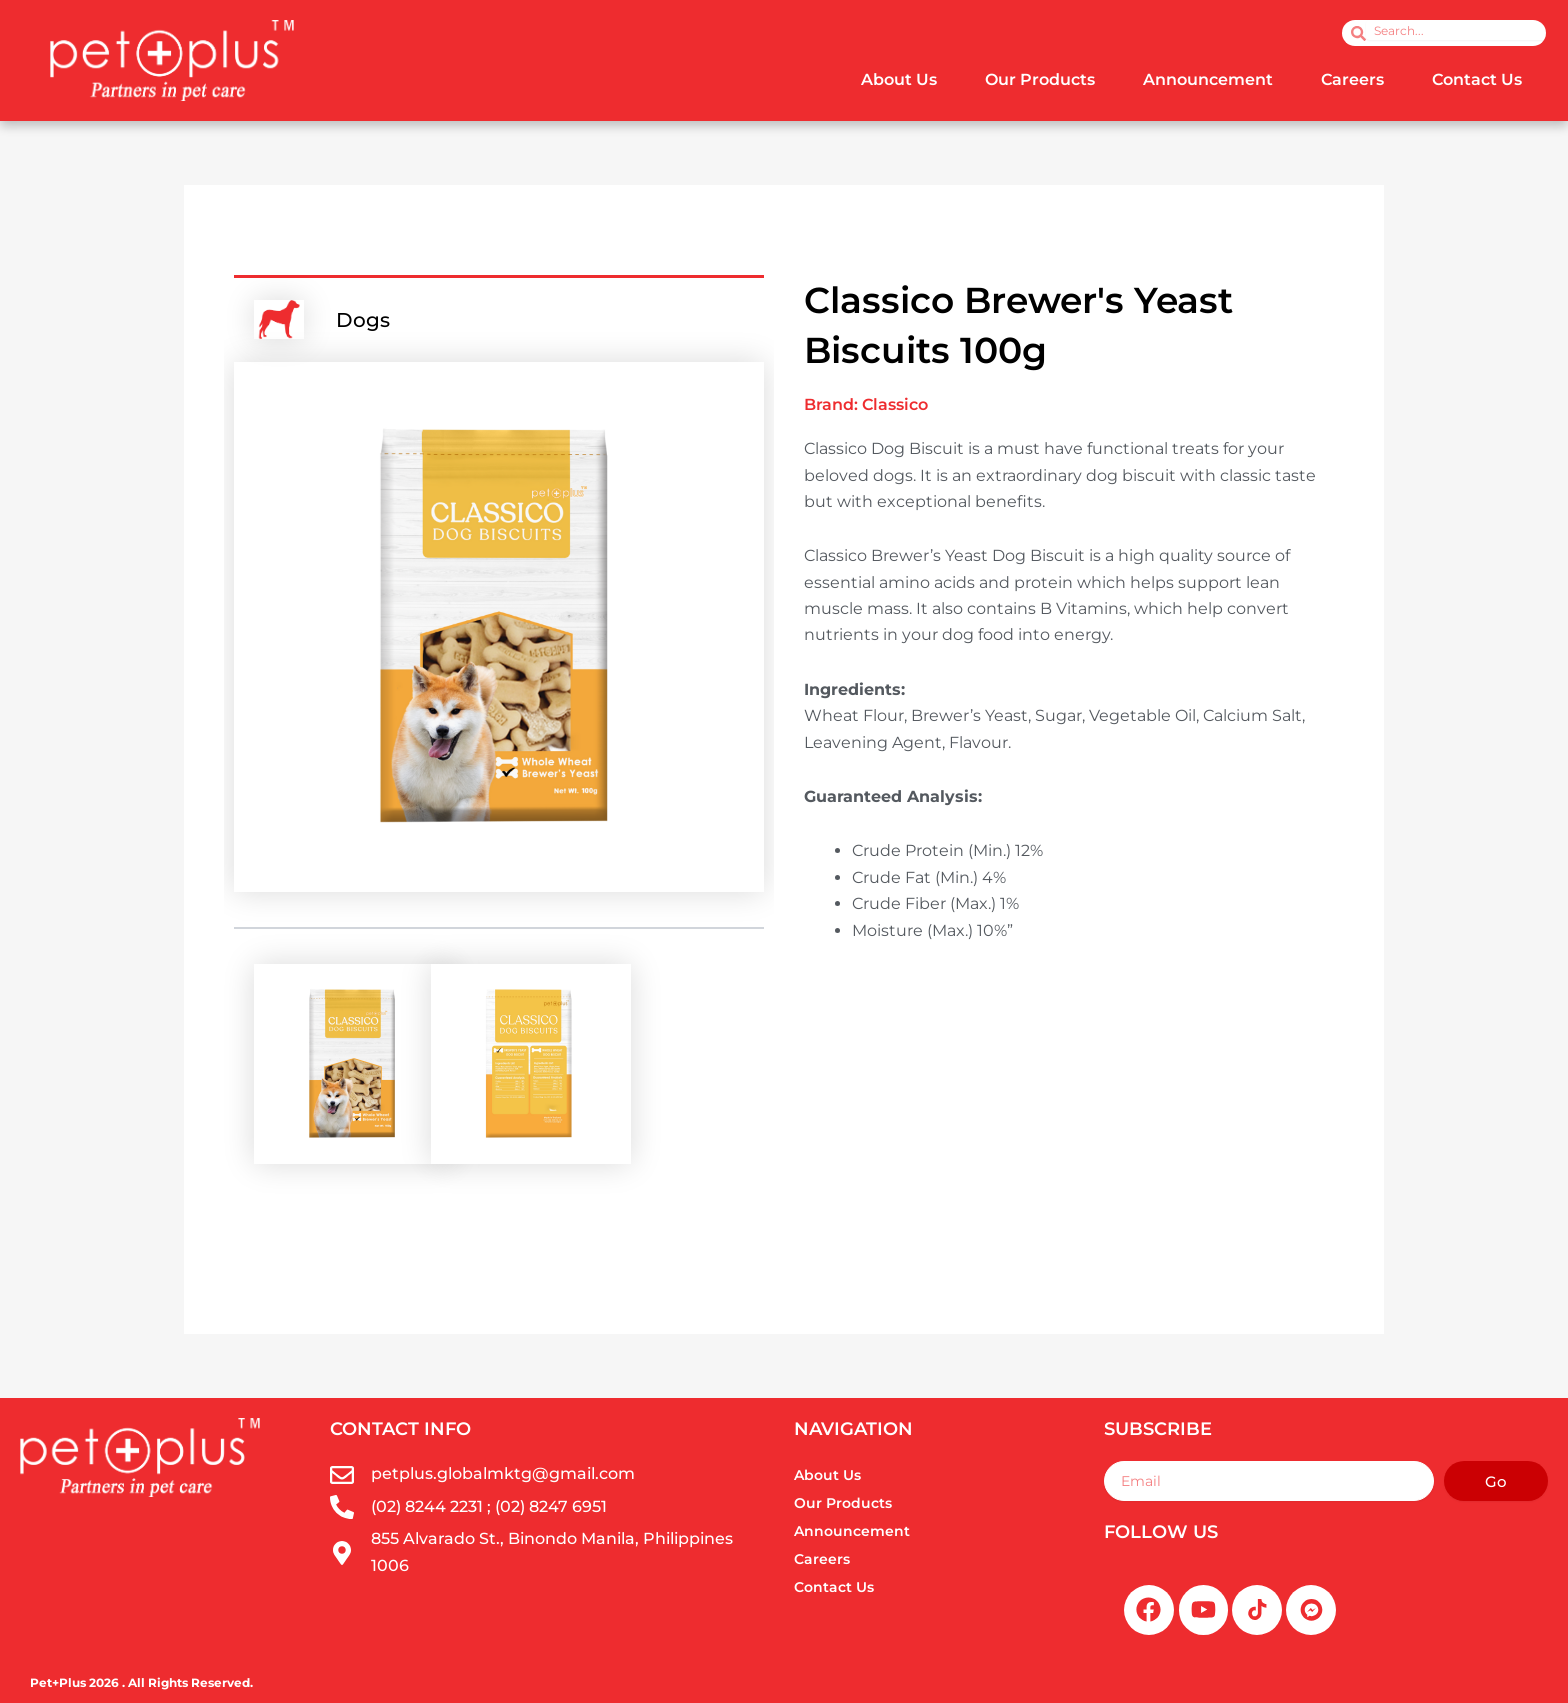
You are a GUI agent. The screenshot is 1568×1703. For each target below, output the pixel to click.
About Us (899, 79)
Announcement (1208, 79)
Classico (895, 404)
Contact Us (1477, 79)
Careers (1352, 79)
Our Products (1040, 79)
